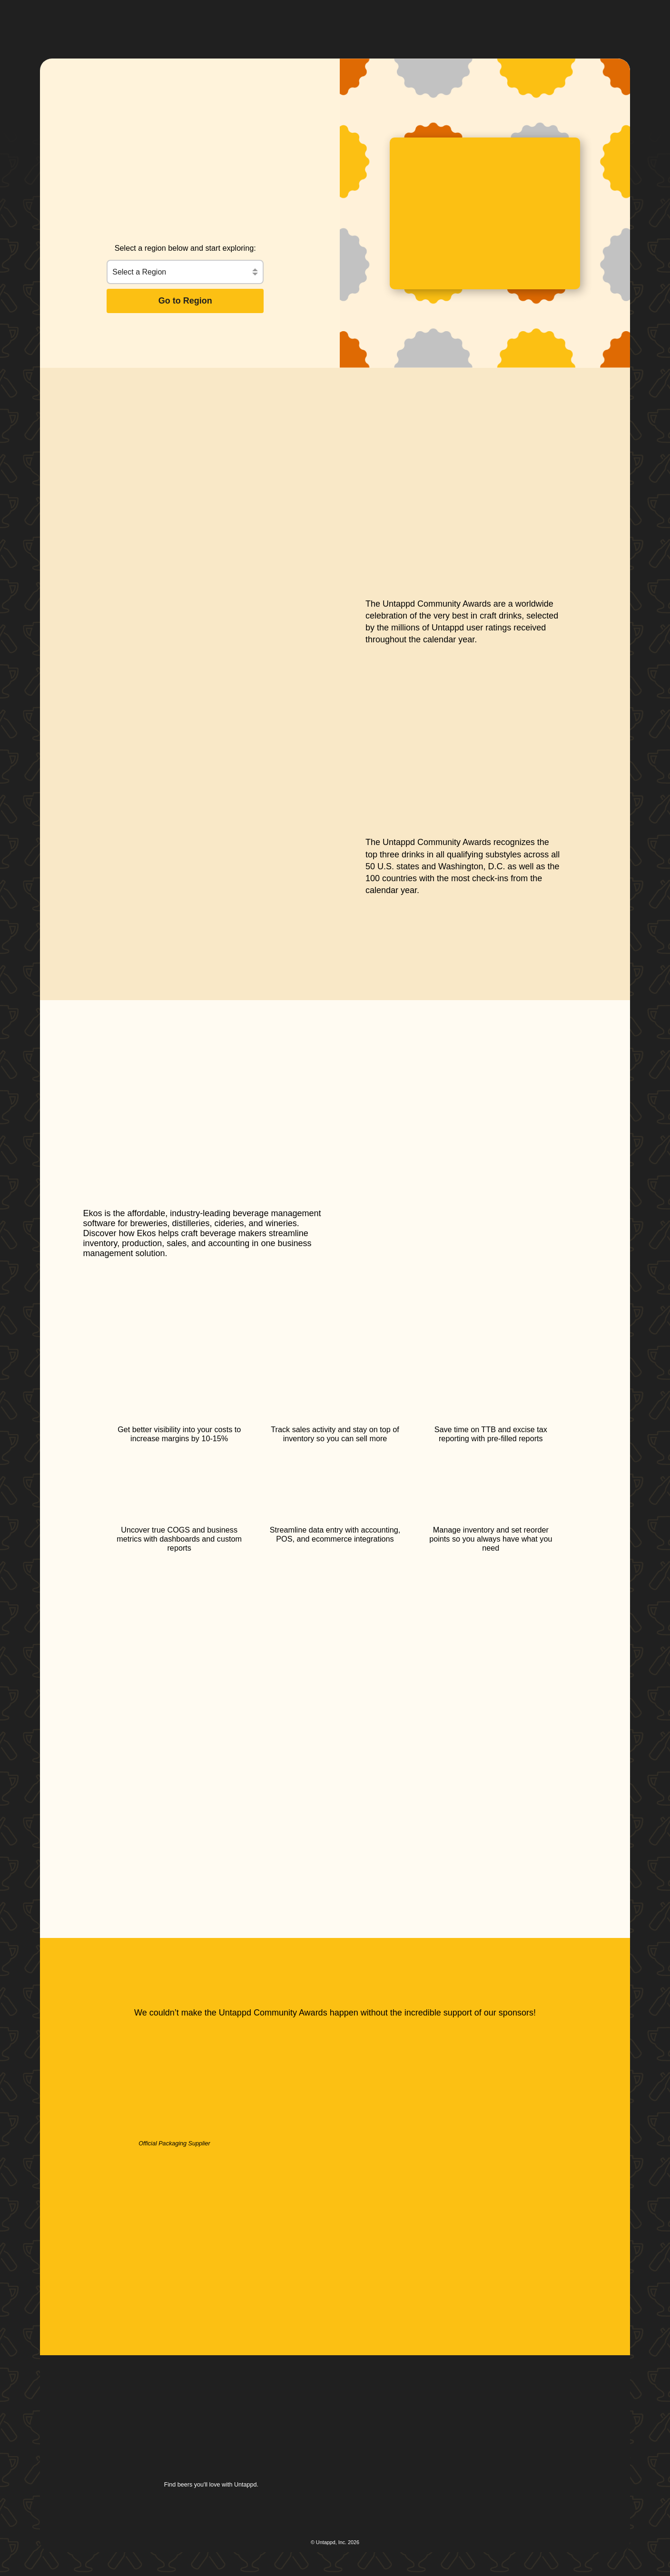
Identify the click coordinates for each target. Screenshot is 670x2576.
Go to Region (185, 300)
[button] (326, 22)
